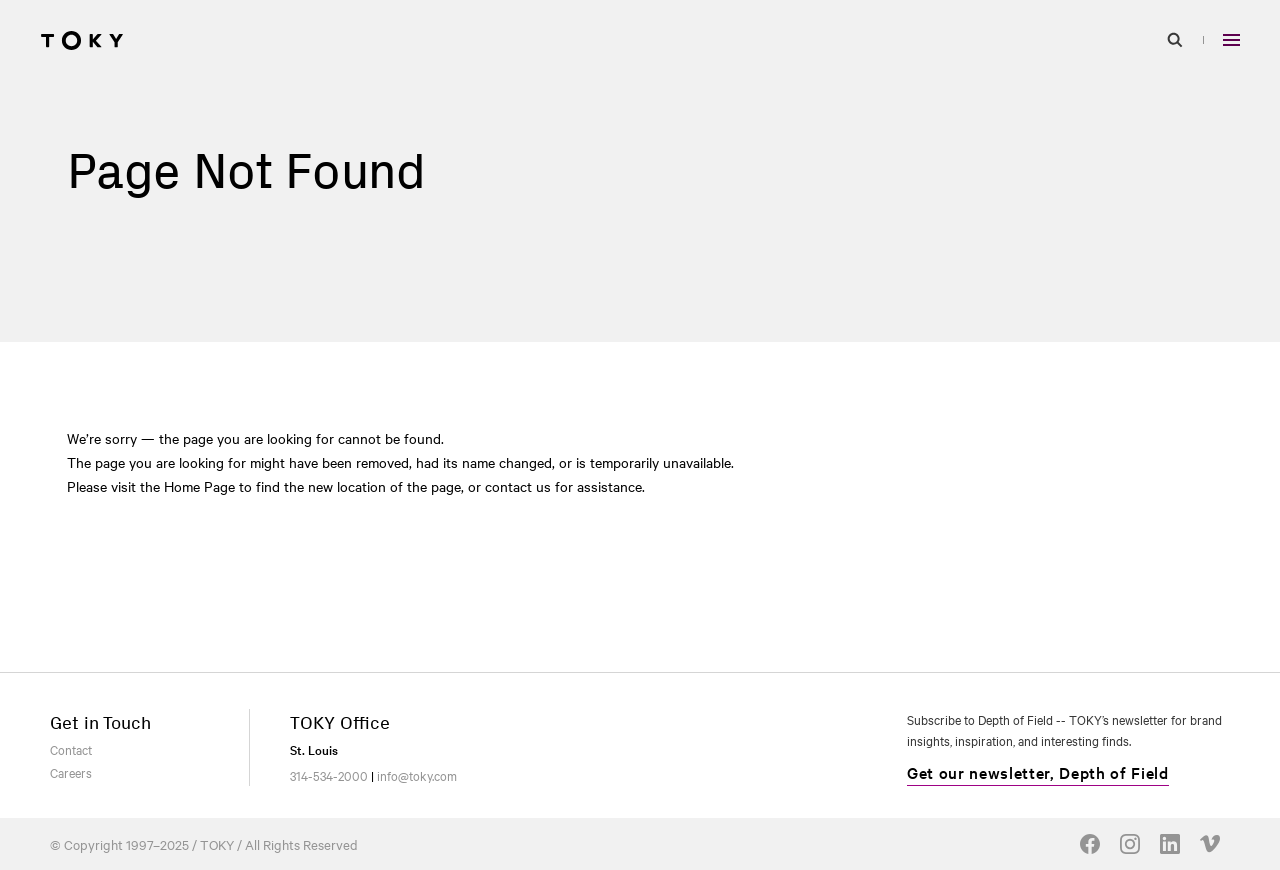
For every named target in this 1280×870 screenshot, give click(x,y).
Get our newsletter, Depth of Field (1038, 772)
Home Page (199, 486)
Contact (71, 749)
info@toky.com (417, 775)
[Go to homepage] (82, 40)
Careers (71, 772)
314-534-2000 (329, 775)
